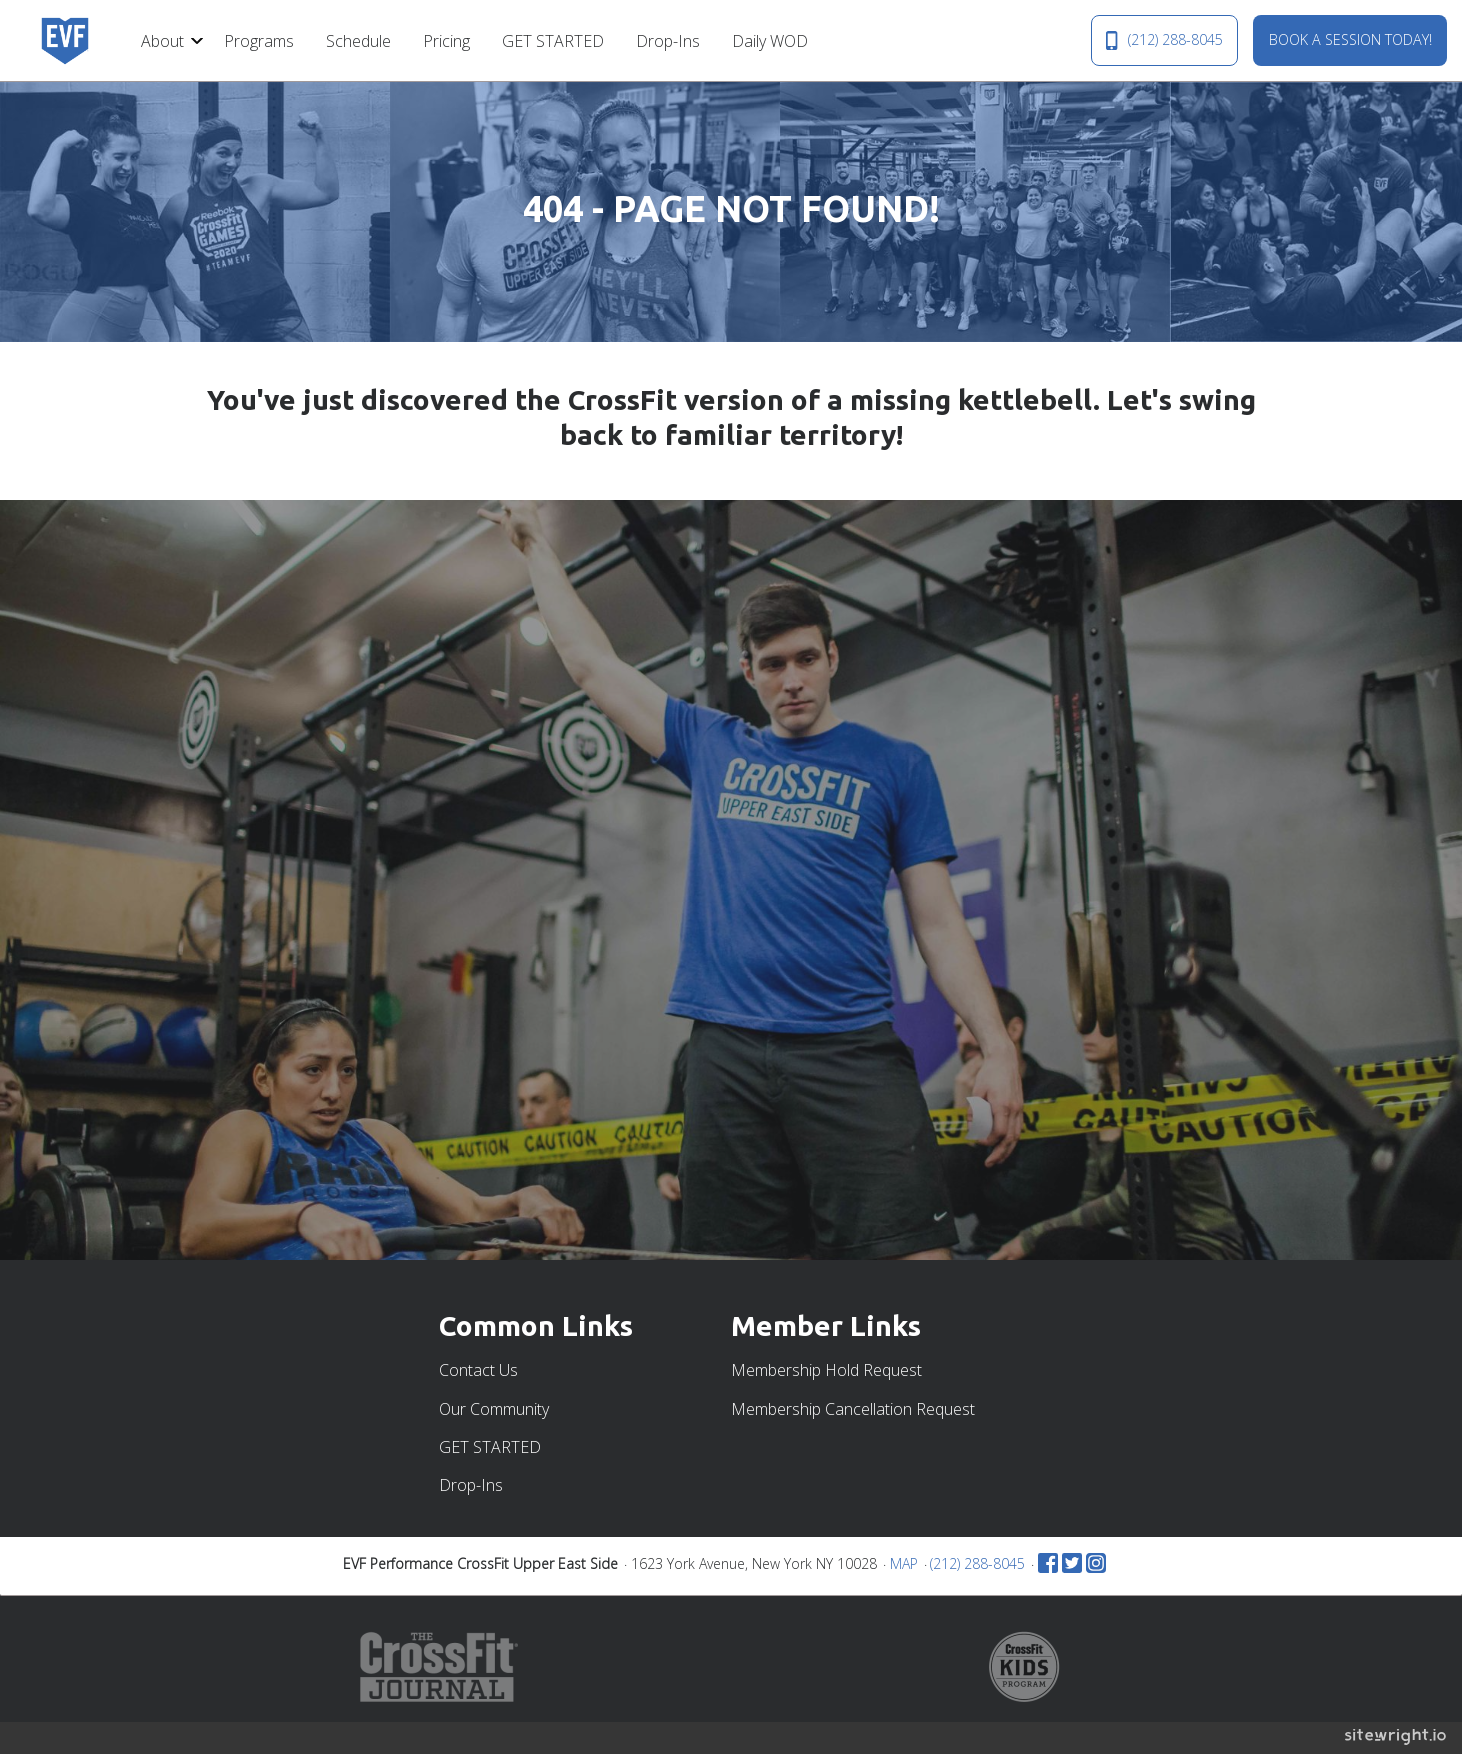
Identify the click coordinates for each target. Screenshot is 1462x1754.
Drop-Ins (668, 41)
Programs (259, 41)
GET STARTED (553, 41)
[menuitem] (166, 40)
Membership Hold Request (826, 1370)
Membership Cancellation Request (853, 1409)
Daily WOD (770, 41)
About (162, 41)
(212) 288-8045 (1164, 40)
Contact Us (478, 1370)
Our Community (494, 1409)
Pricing (446, 41)
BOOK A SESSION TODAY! (1350, 39)
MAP (904, 1563)
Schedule (358, 41)
